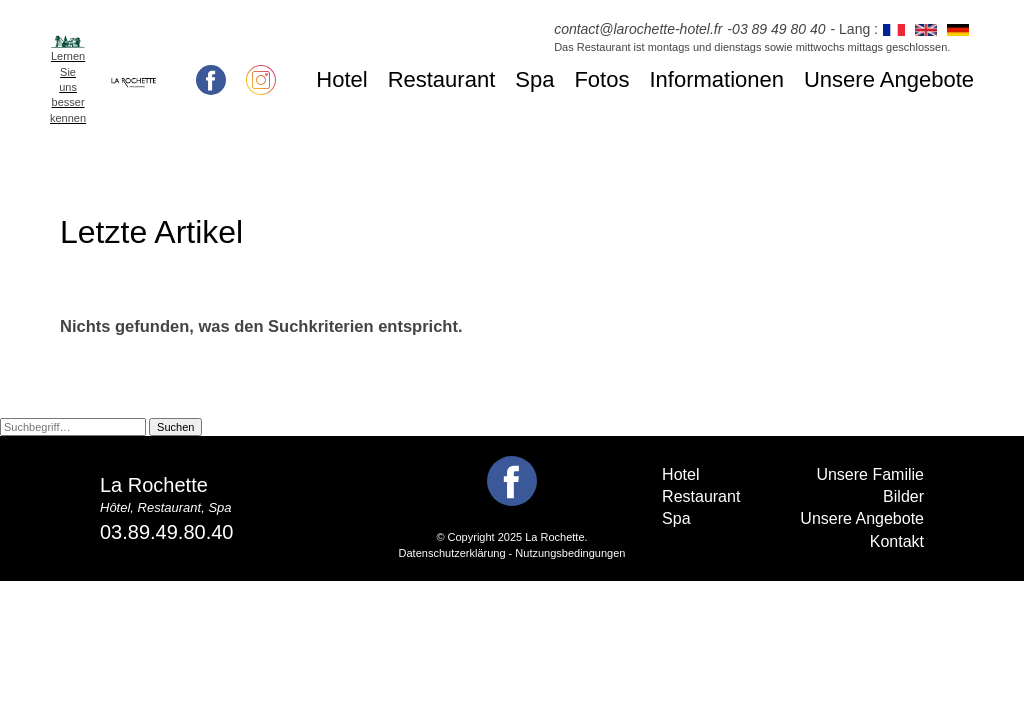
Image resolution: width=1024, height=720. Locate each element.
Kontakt (897, 541)
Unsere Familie (870, 474)
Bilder (903, 496)
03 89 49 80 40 (778, 29)
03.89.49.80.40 (166, 532)
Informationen (716, 79)
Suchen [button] (175, 427)
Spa (534, 79)
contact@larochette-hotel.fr (638, 29)
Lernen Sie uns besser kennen (68, 87)
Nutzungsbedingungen (570, 553)
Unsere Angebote (889, 79)
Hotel (341, 79)
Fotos (601, 79)
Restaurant (442, 79)
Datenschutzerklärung (452, 553)
